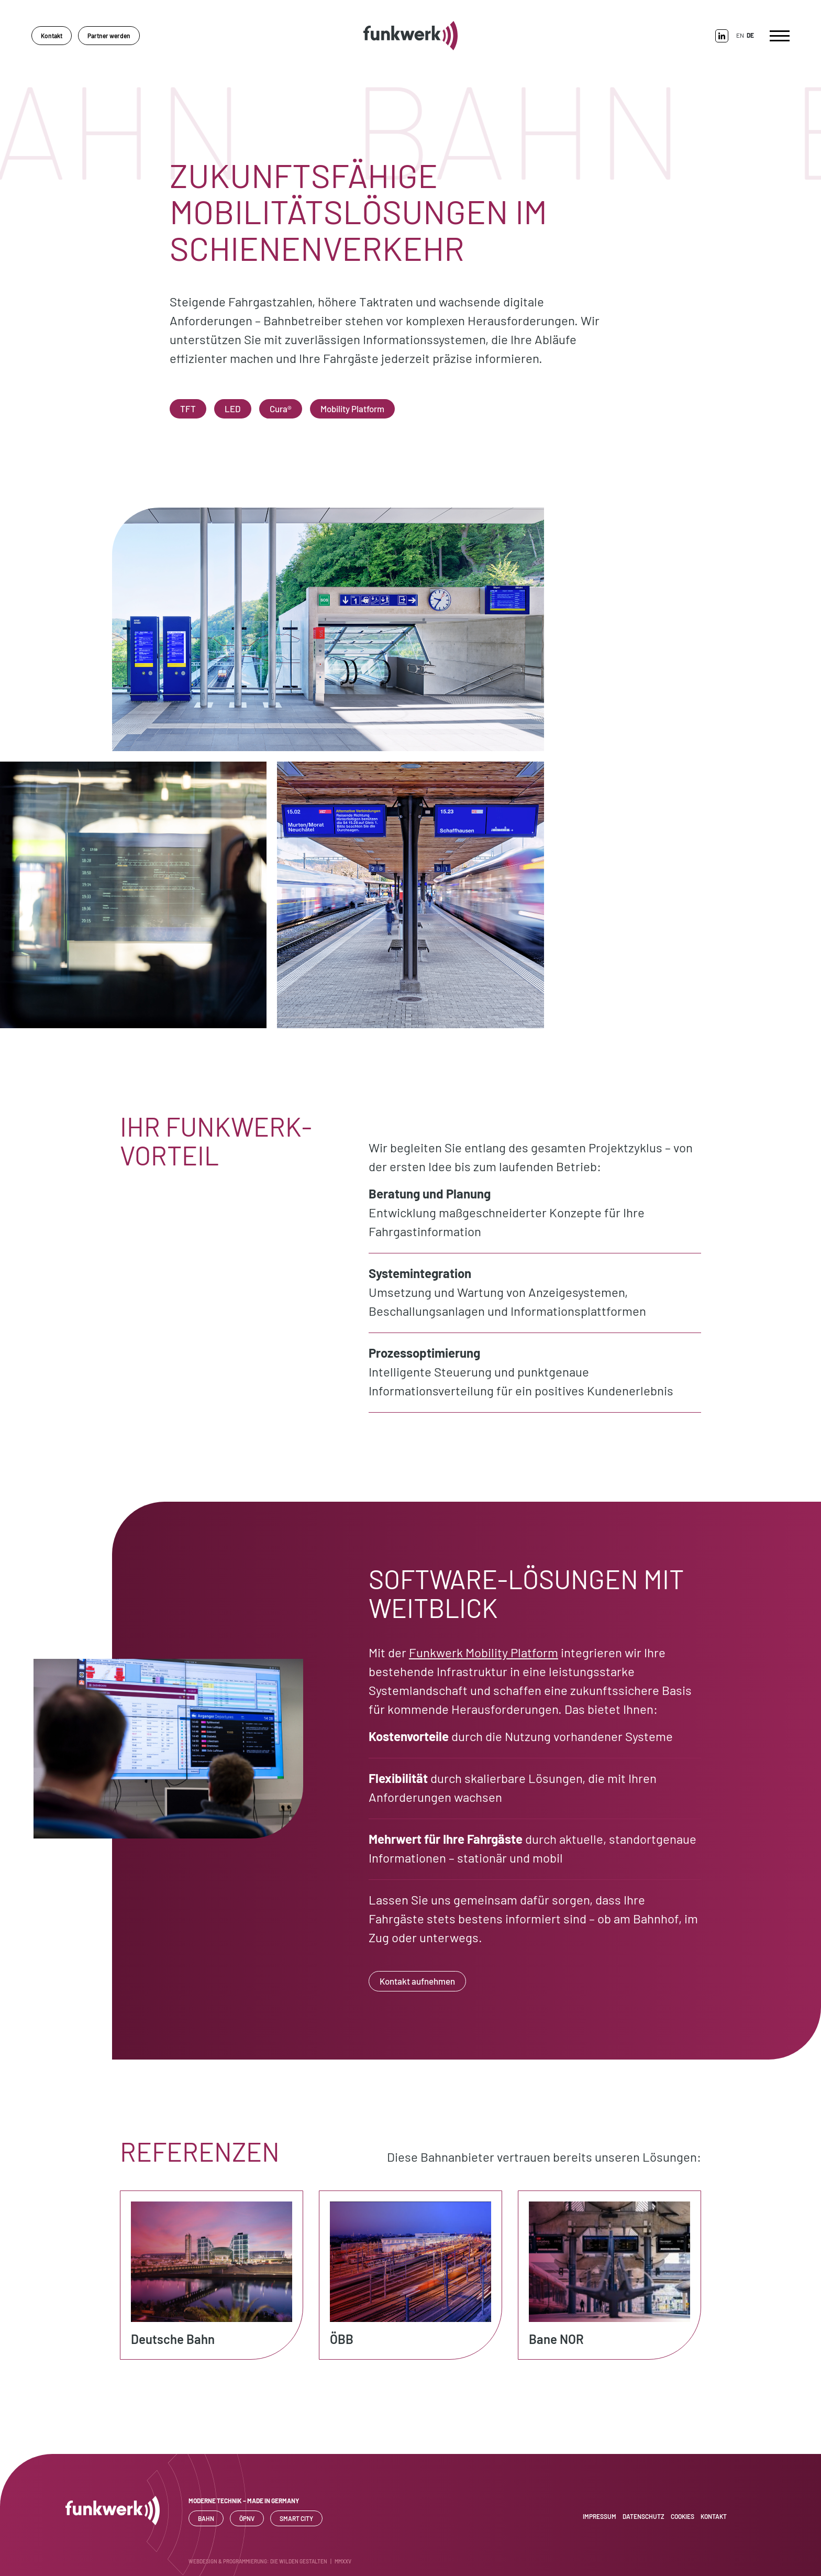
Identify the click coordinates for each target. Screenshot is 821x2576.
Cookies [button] (682, 2516)
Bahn (206, 2518)
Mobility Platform (352, 408)
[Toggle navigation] (780, 35)
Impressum (599, 2516)
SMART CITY (296, 2518)
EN (740, 35)
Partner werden (108, 35)
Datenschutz (643, 2516)
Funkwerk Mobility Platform (483, 1652)
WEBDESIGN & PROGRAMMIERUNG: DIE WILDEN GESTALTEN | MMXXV (269, 2561)
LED (233, 408)
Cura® (281, 408)
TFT (188, 408)
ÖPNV (246, 2518)
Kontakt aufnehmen (417, 1981)
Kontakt (51, 35)
